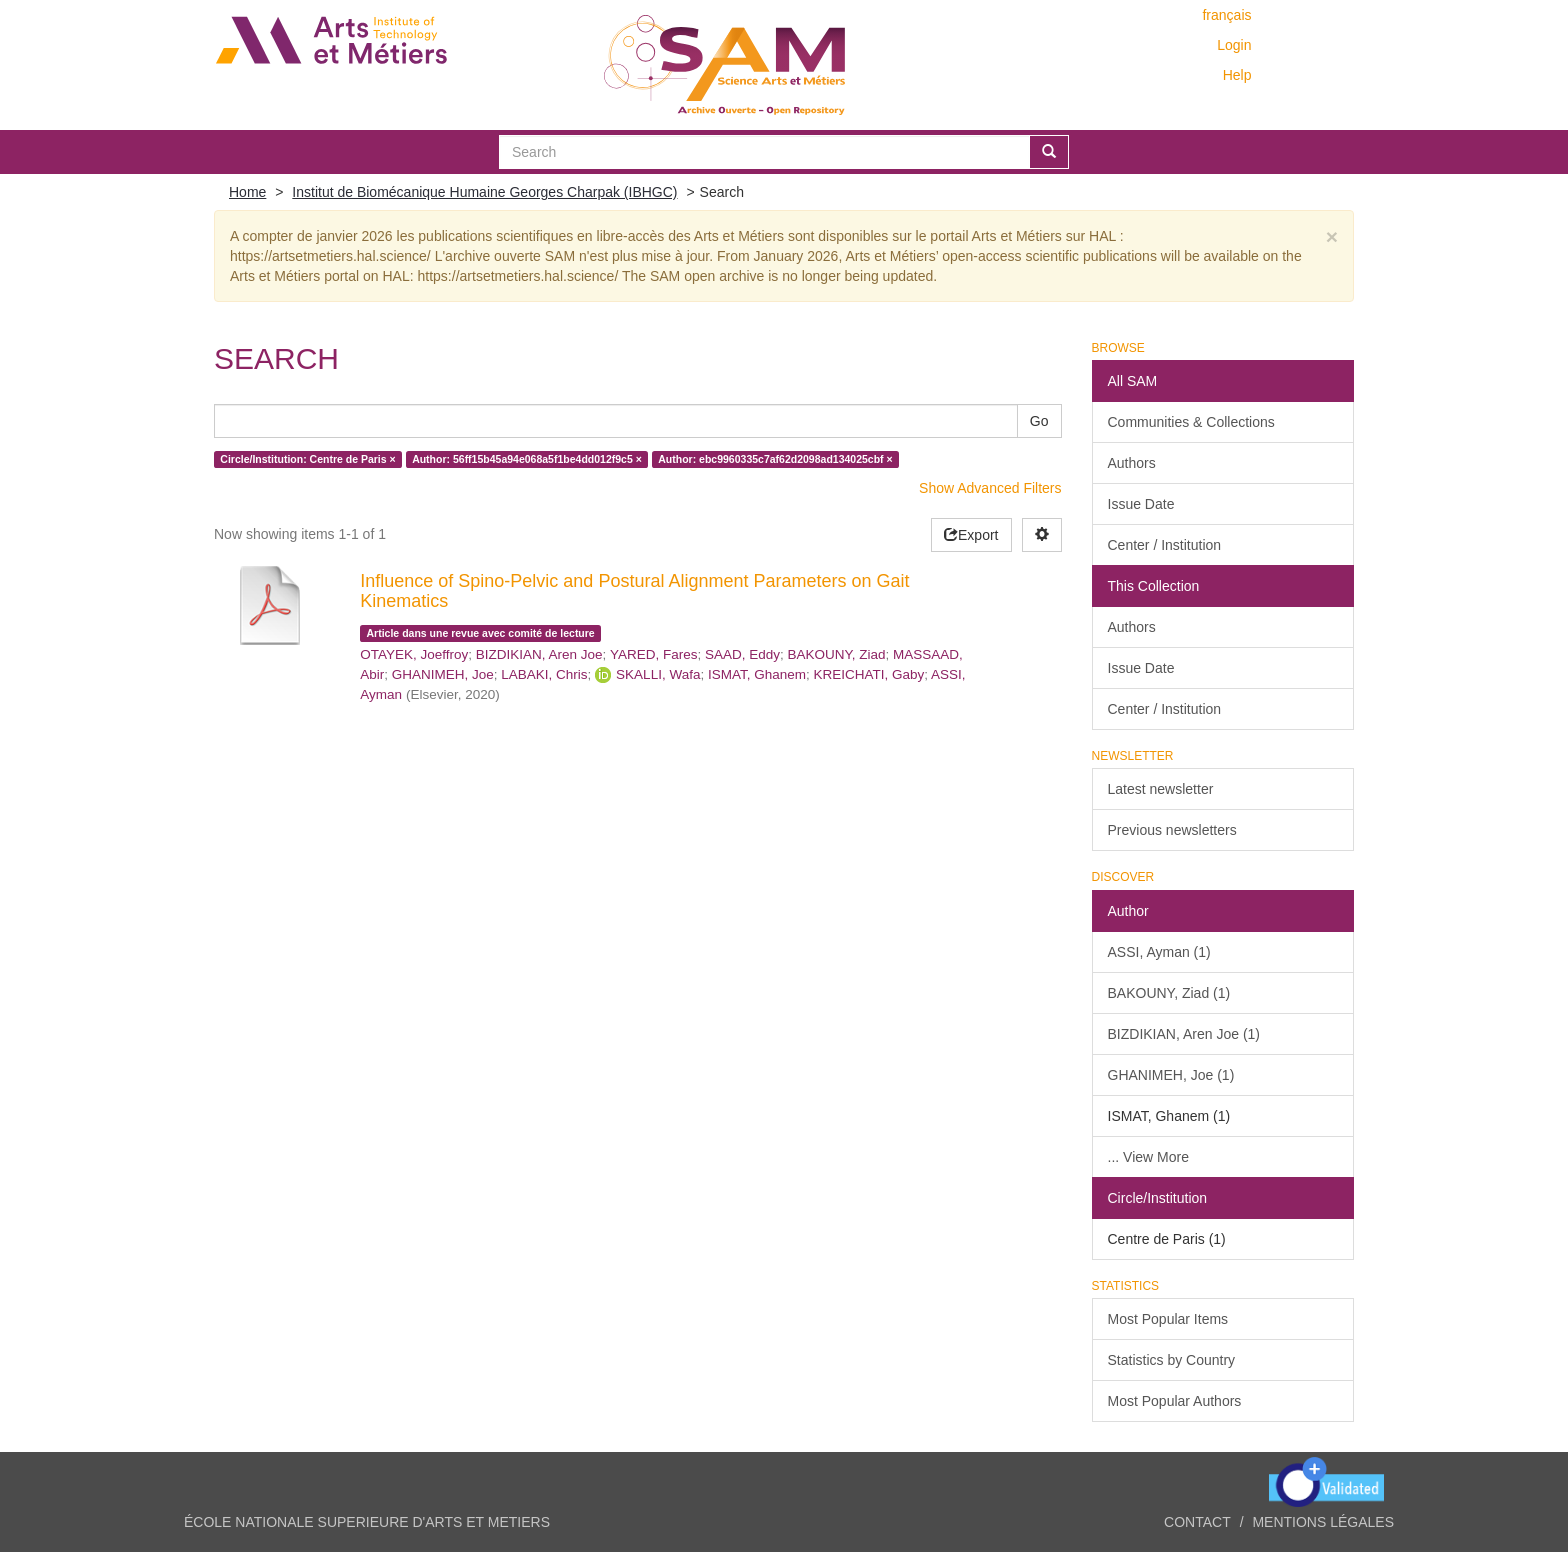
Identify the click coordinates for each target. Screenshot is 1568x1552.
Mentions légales (1323, 1522)
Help (1237, 75)
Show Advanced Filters (990, 488)
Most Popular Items (1168, 1319)
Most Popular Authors (1175, 1401)
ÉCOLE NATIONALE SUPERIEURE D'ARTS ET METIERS (367, 1522)
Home (247, 192)
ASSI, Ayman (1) (1159, 952)
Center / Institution (1165, 545)
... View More (1148, 1157)
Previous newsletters (1172, 830)
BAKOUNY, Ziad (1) (1169, 993)
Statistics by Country (1172, 1360)
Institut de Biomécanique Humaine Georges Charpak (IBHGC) (484, 192)
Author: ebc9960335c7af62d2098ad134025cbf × (775, 459)
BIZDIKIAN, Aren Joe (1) (1184, 1034)
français (1226, 15)
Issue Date (1141, 504)
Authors (1132, 463)
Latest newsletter (1161, 789)
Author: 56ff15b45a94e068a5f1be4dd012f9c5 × (527, 459)
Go (1039, 421)
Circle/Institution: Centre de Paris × (307, 459)
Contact (1197, 1522)
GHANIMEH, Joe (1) (1171, 1075)
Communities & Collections (1191, 422)
